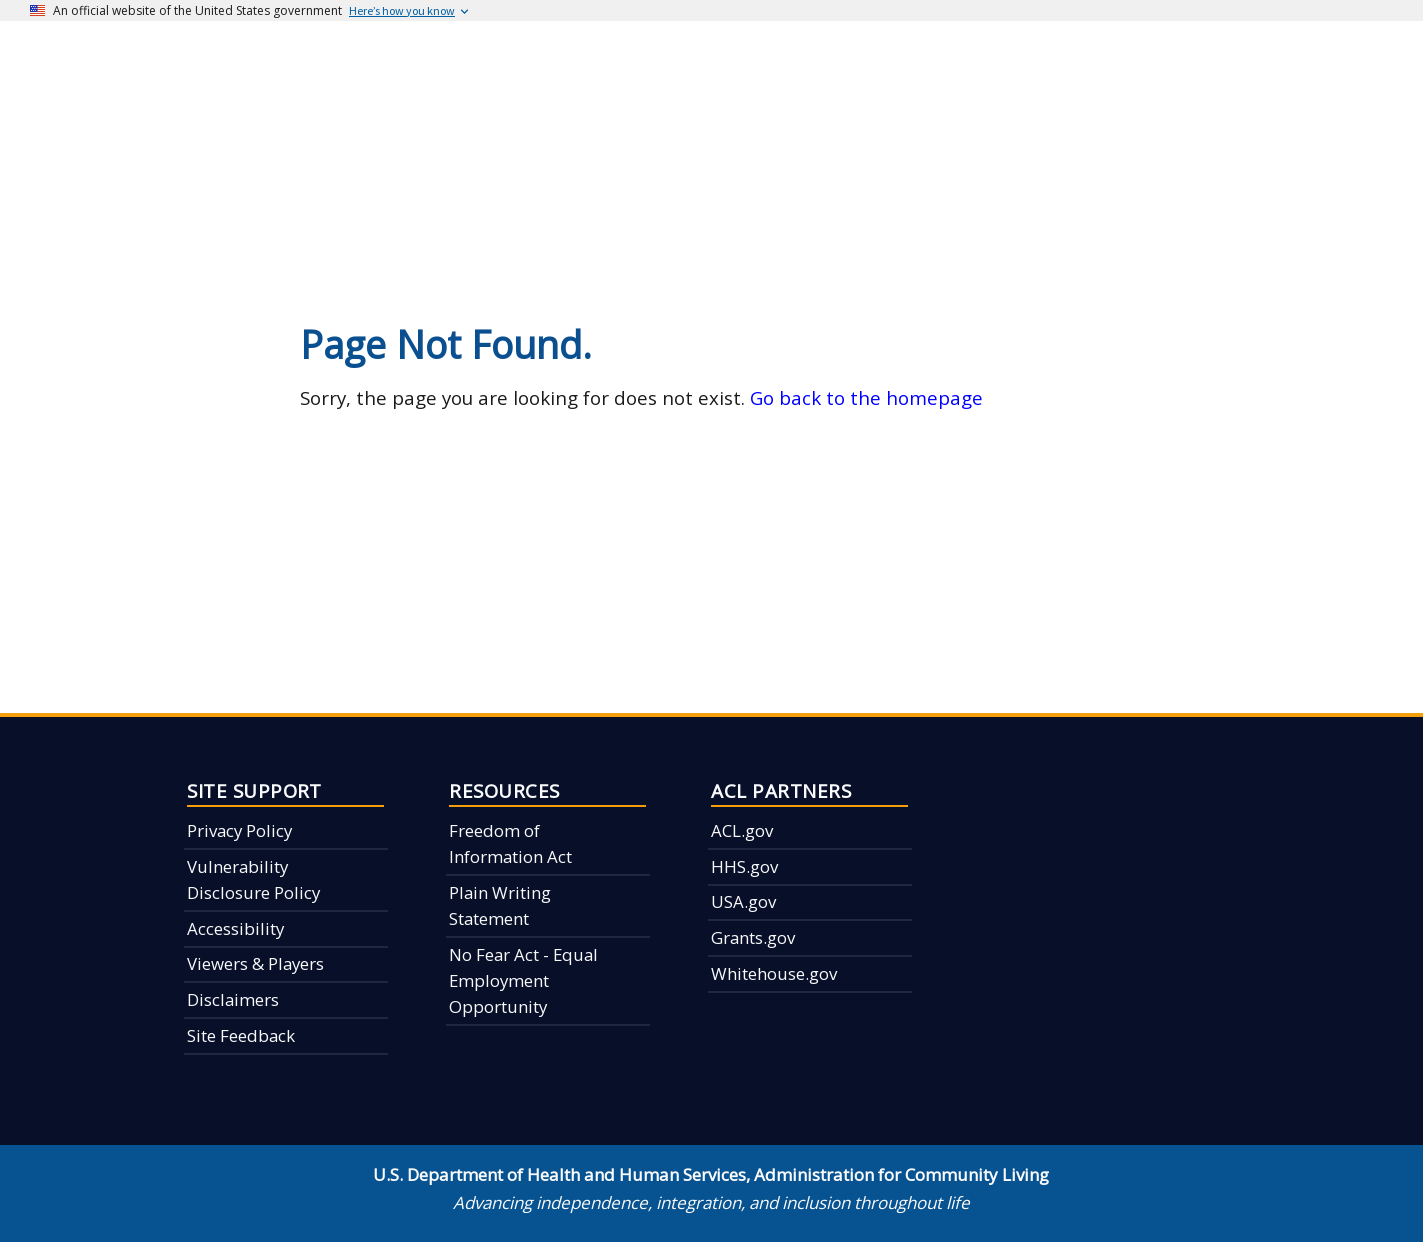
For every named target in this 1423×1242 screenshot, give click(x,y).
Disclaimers (233, 999)
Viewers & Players (255, 963)
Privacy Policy (239, 830)
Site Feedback (241, 1035)
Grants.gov (753, 937)
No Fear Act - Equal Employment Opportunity (523, 981)
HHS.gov (744, 866)
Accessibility (235, 928)
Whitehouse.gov (774, 973)
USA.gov (743, 901)
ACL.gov (742, 830)
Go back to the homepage (866, 397)
